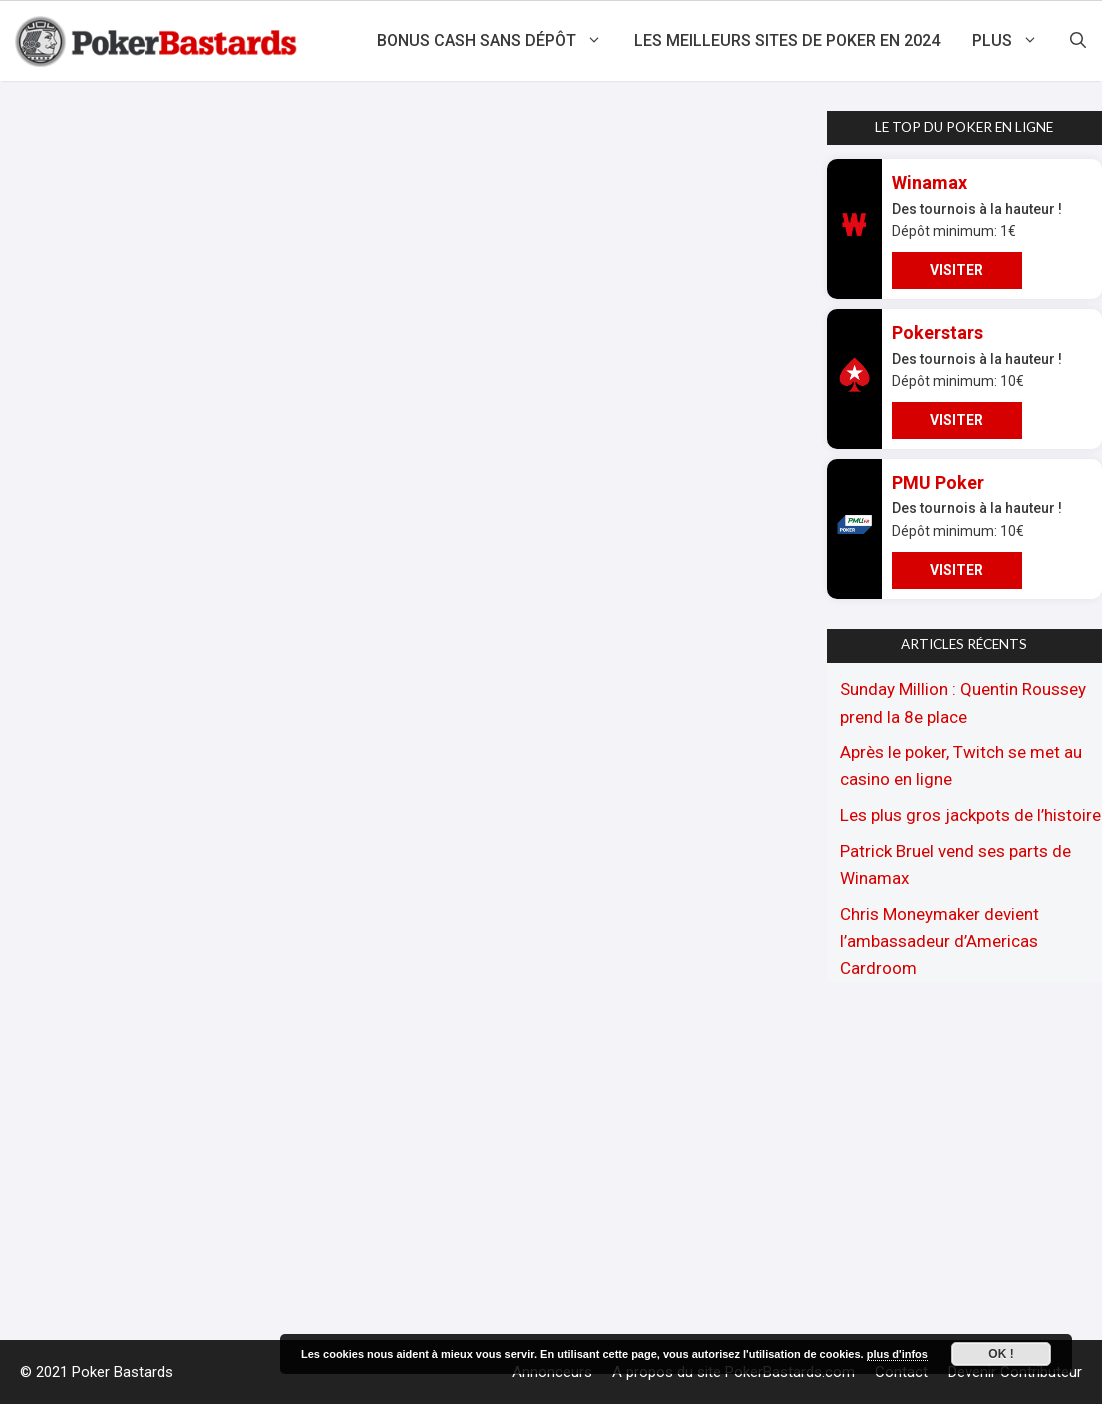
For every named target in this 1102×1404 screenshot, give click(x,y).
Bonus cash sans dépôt (497, 41)
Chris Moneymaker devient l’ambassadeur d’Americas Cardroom (939, 941)
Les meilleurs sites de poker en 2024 (787, 40)
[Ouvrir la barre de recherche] (1078, 41)
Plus (1013, 41)
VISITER (956, 270)
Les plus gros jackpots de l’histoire (970, 815)
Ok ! (1000, 1354)
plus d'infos (897, 1354)
